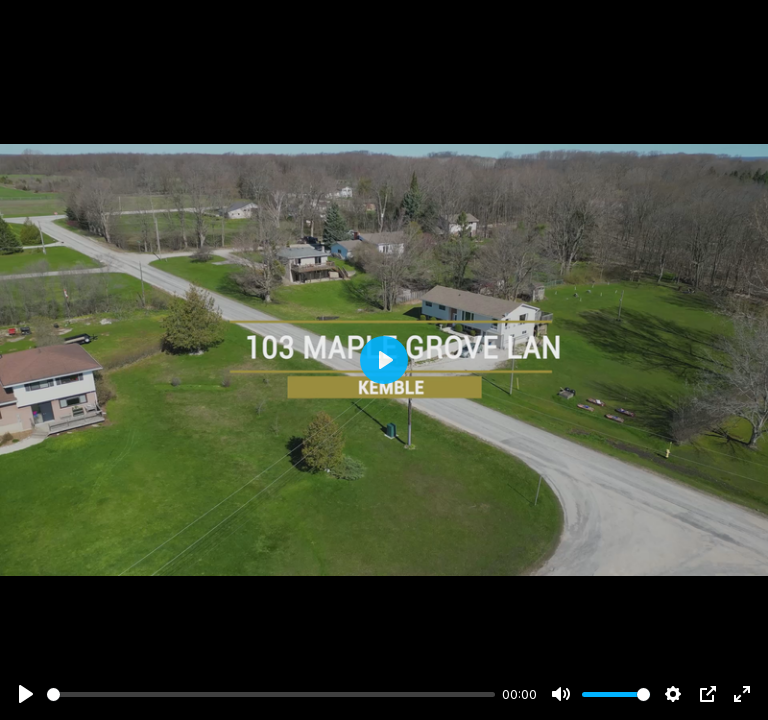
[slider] (271, 694)
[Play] (26, 694)
